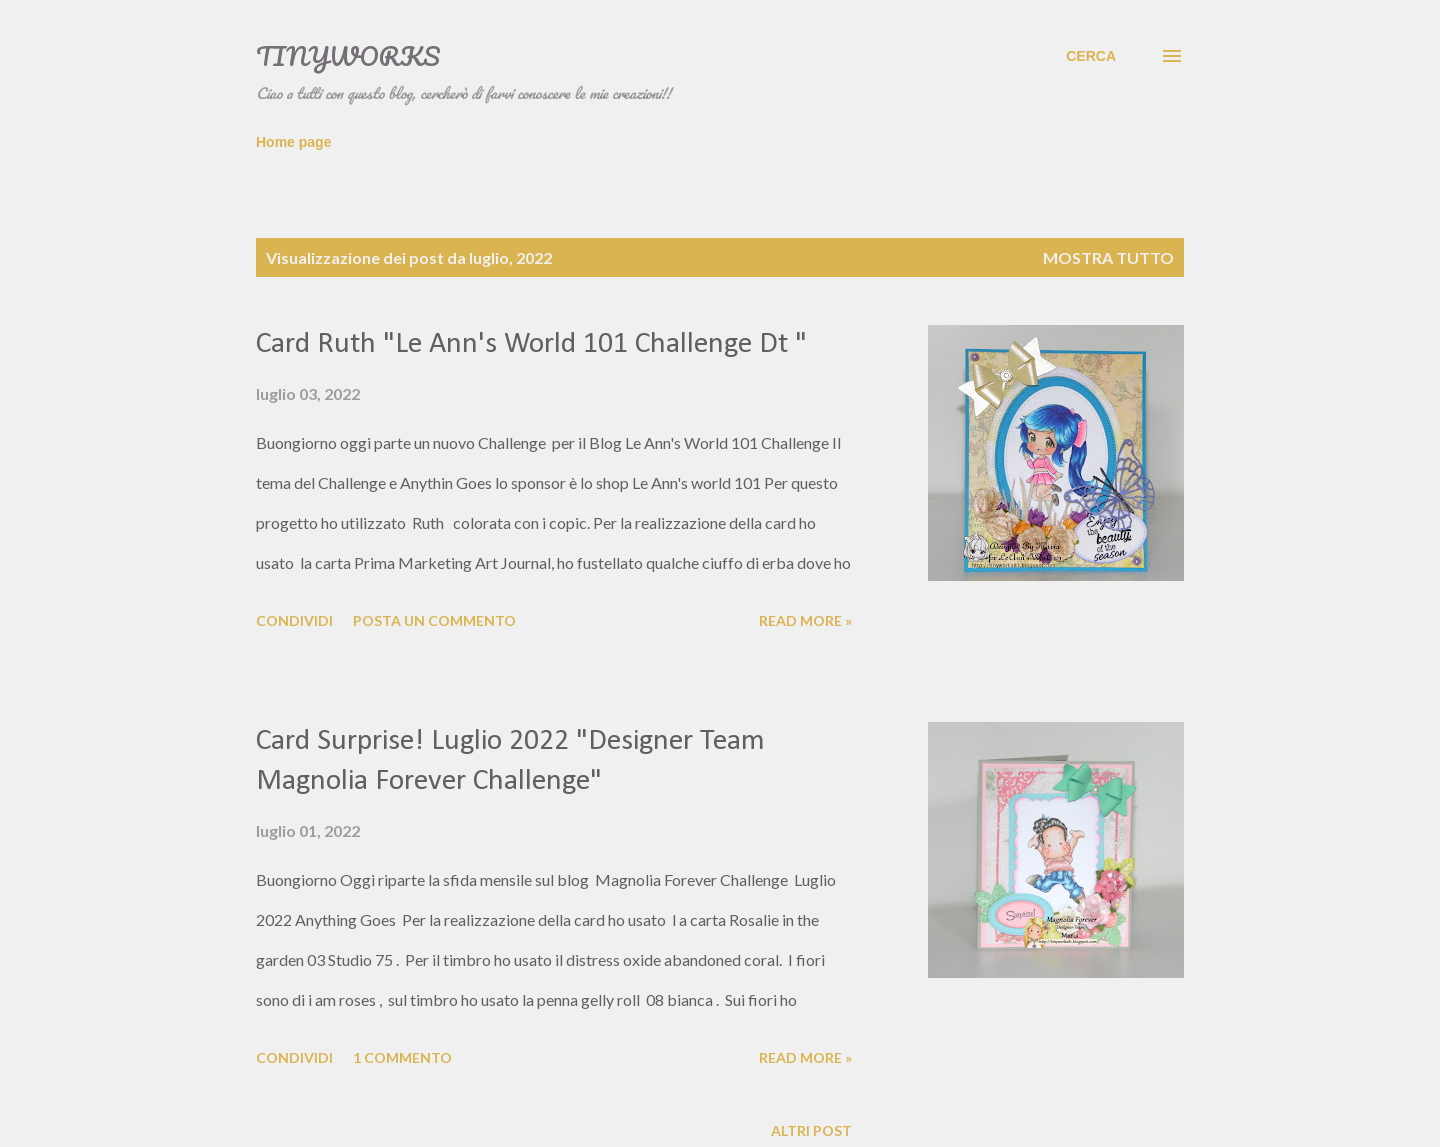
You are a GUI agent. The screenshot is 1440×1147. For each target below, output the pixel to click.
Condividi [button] (294, 620)
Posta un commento (434, 620)
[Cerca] (1091, 56)
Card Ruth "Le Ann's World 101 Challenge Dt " (531, 344)
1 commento (402, 1057)
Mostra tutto (1108, 257)
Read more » (805, 620)
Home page (293, 142)
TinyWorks (348, 56)
